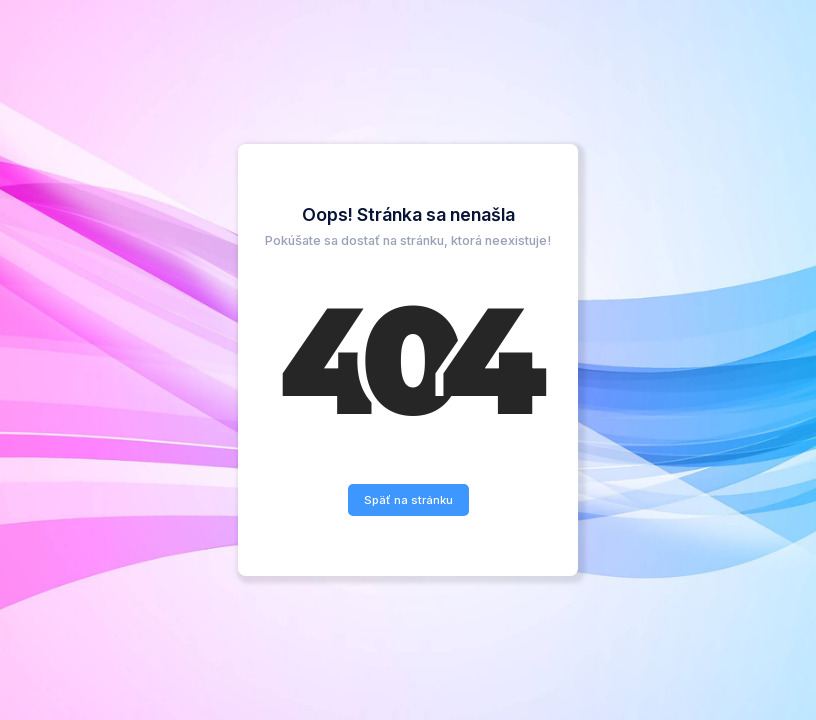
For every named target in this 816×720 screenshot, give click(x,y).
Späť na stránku (408, 500)
